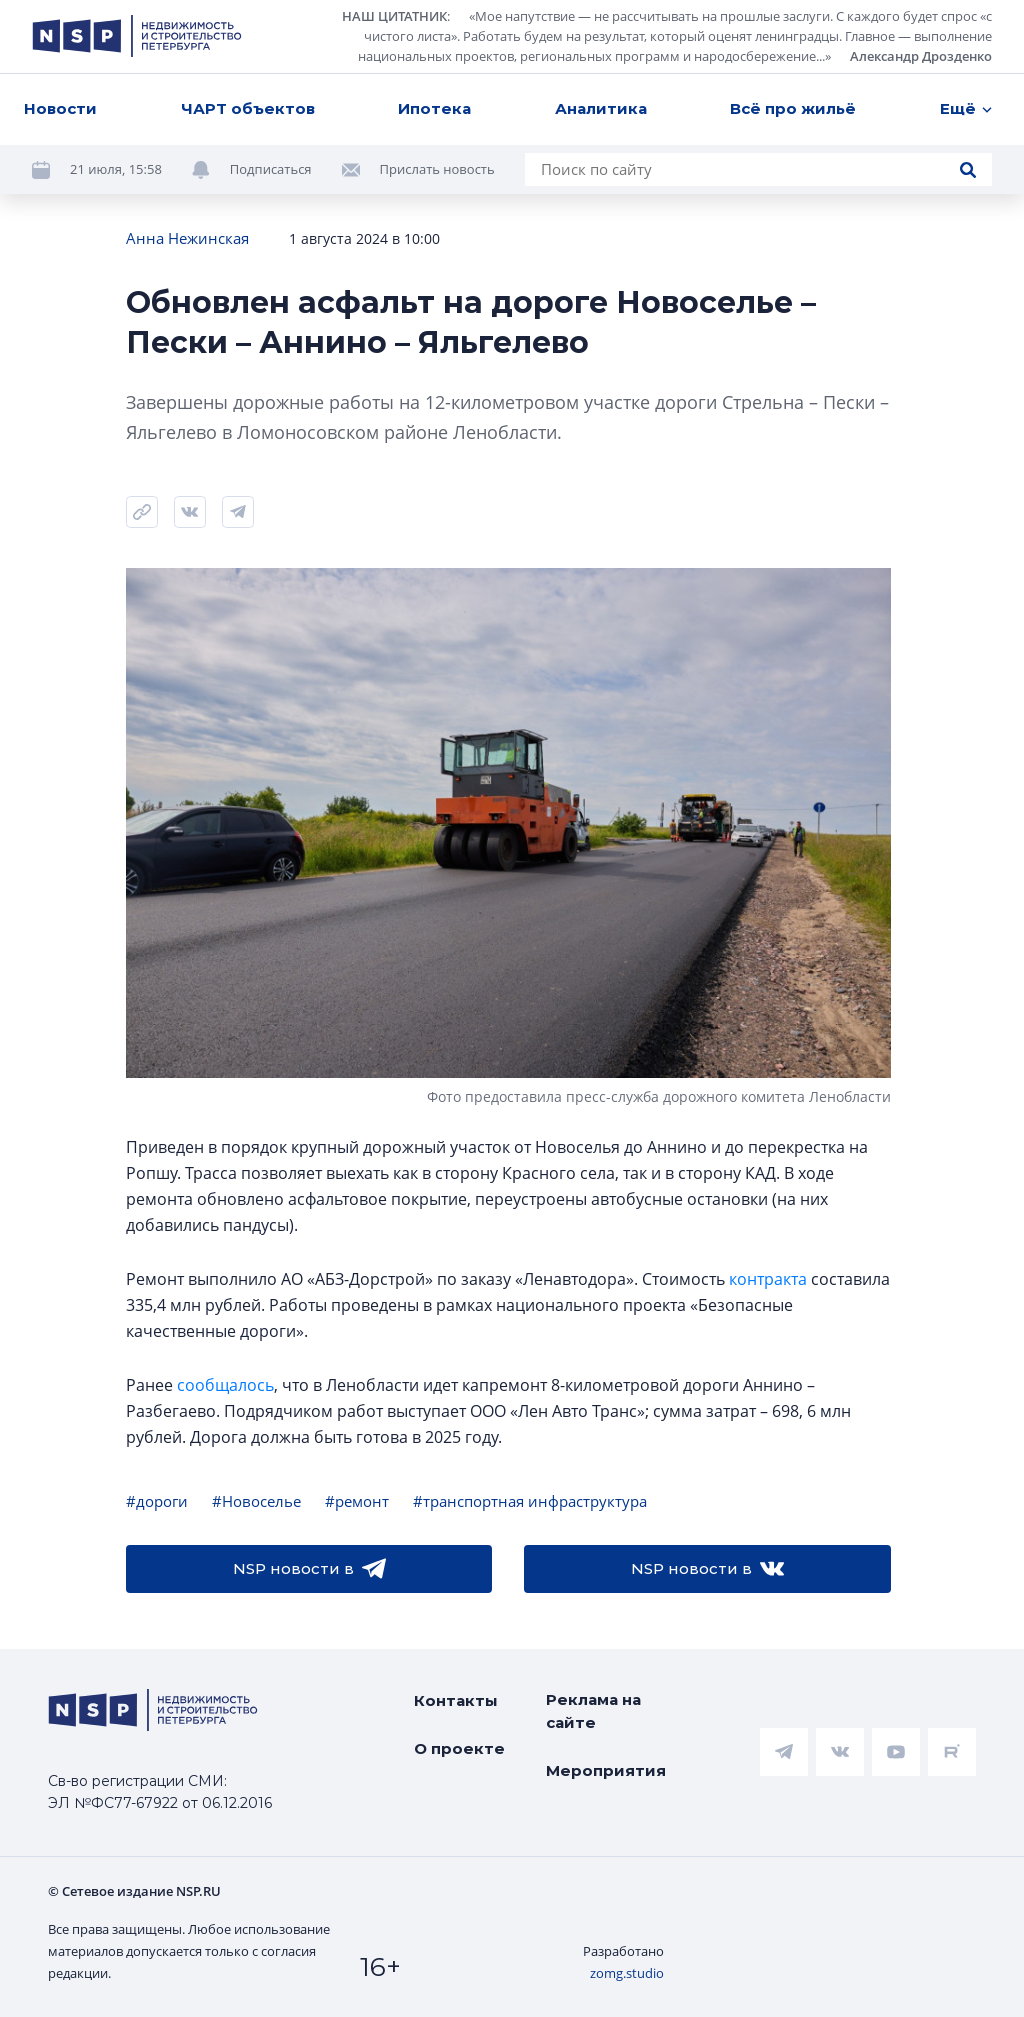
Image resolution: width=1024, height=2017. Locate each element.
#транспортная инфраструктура (530, 1501)
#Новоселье (256, 1501)
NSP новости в (309, 1569)
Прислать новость (437, 169)
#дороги (157, 1501)
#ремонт (357, 1501)
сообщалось (225, 1385)
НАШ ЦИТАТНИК (394, 16)
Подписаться (271, 169)
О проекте (459, 1748)
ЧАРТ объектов (248, 108)
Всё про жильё (793, 108)
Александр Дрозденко (921, 56)
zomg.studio (627, 1973)
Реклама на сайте (593, 1711)
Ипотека (434, 108)
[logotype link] (137, 36)
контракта (768, 1279)
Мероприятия (606, 1770)
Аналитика (601, 108)
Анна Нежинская (187, 238)
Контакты (456, 1700)
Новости (60, 108)
